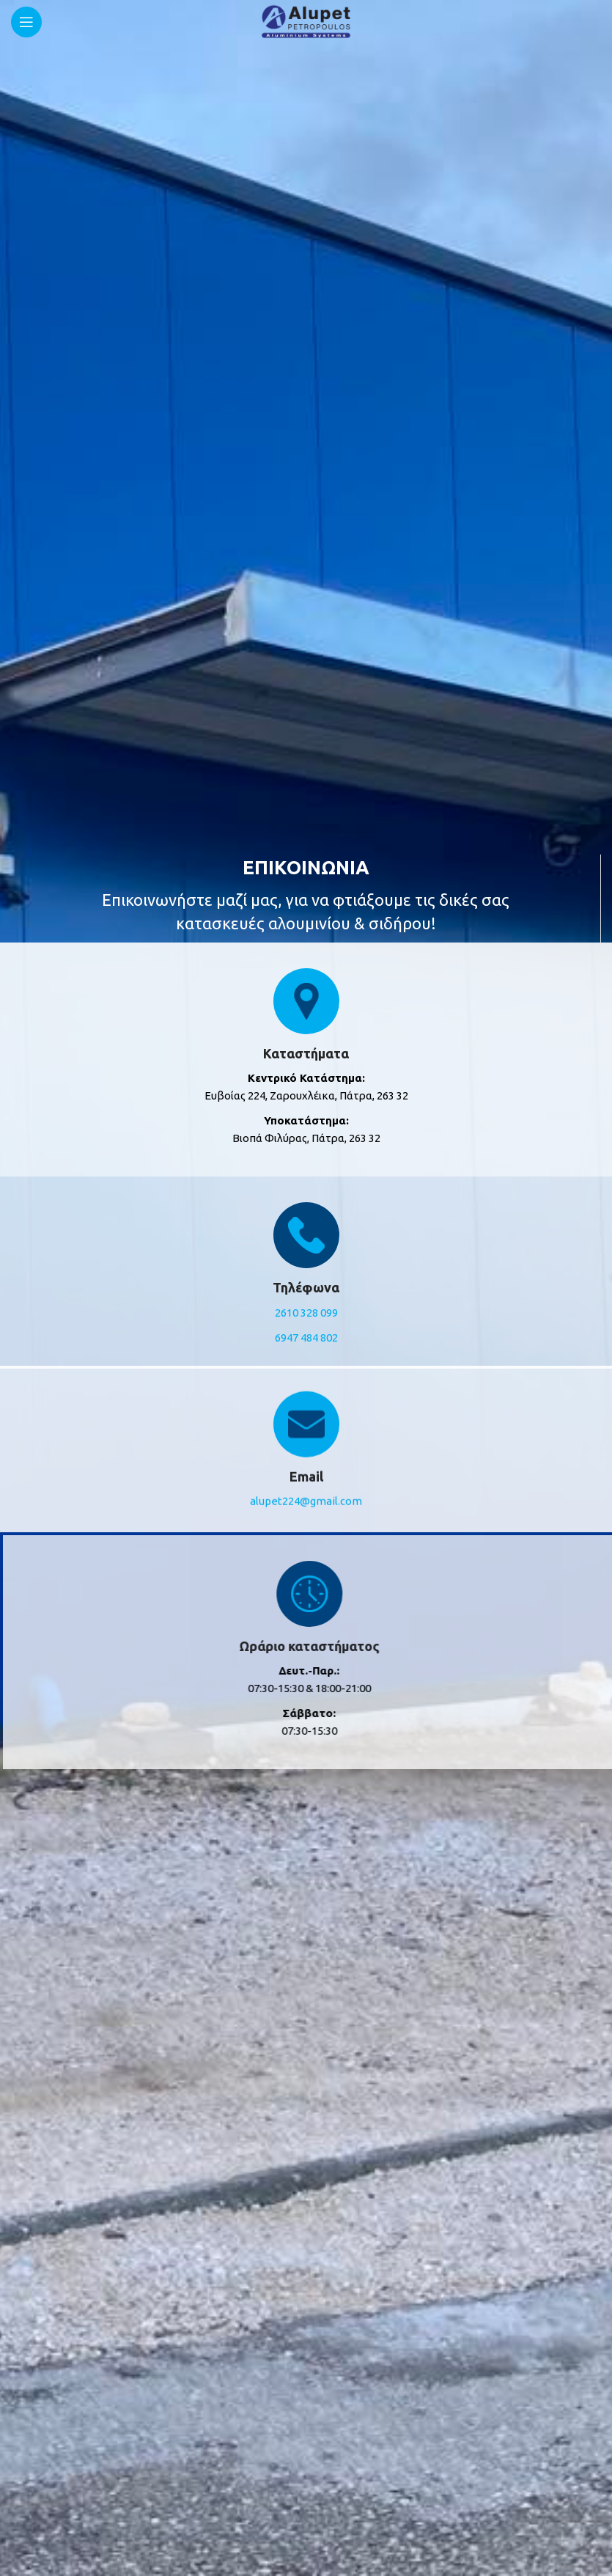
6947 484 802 (306, 1337)
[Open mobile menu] (26, 22)
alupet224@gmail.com (306, 1488)
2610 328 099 (306, 1312)
